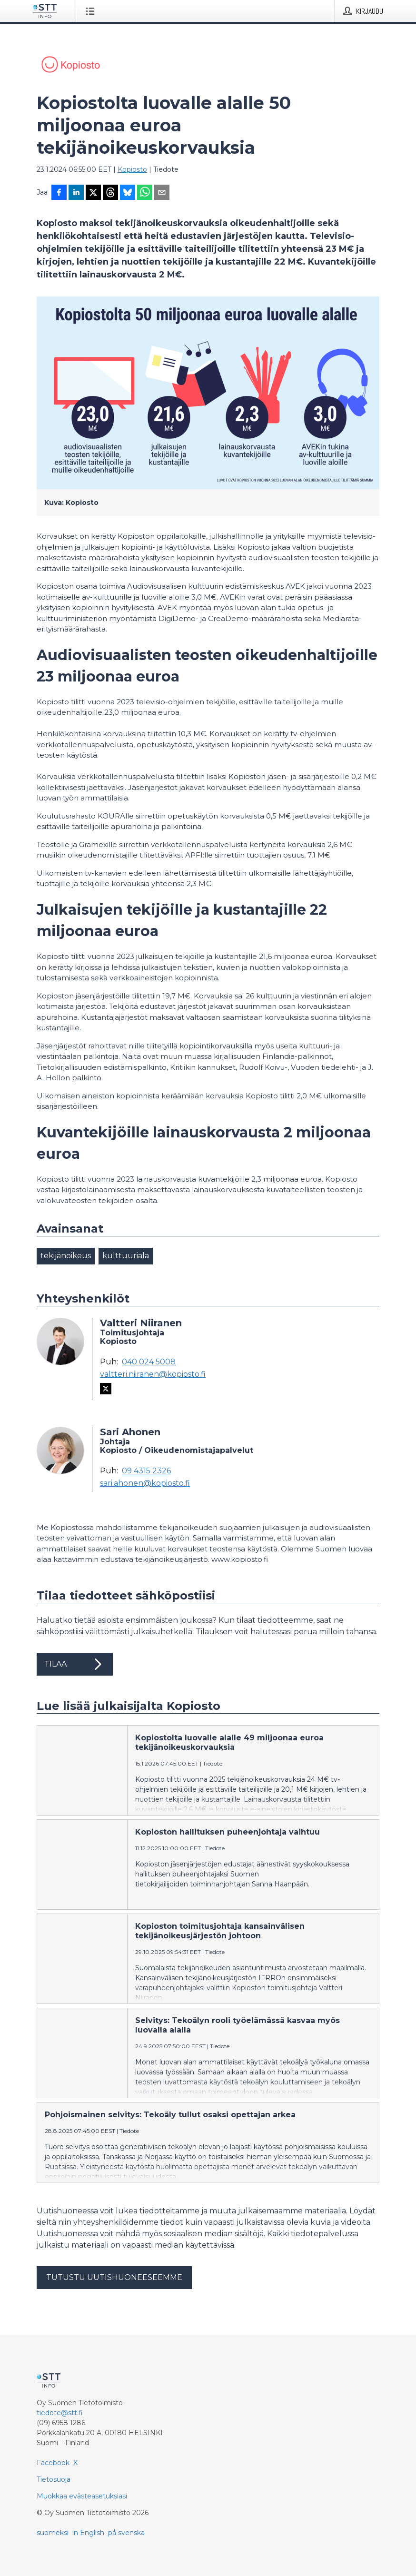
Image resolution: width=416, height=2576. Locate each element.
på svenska (126, 2532)
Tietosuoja (53, 2479)
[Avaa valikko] (92, 11)
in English (88, 2532)
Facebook (53, 2462)
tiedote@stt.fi (60, 2412)
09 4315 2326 (146, 1471)
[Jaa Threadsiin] (110, 193)
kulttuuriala (125, 1255)
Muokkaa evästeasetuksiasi (82, 2496)
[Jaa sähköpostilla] (161, 193)
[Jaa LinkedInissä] (76, 193)
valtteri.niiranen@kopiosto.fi (153, 1374)
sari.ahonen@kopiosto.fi (145, 1483)
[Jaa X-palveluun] (93, 193)
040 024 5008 (149, 1362)
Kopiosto (132, 169)
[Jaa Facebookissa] (59, 193)
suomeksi (53, 2532)
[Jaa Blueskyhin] (127, 193)
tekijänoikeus (65, 1255)
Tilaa (74, 1664)
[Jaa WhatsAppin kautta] (144, 193)
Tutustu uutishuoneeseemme (114, 2277)
